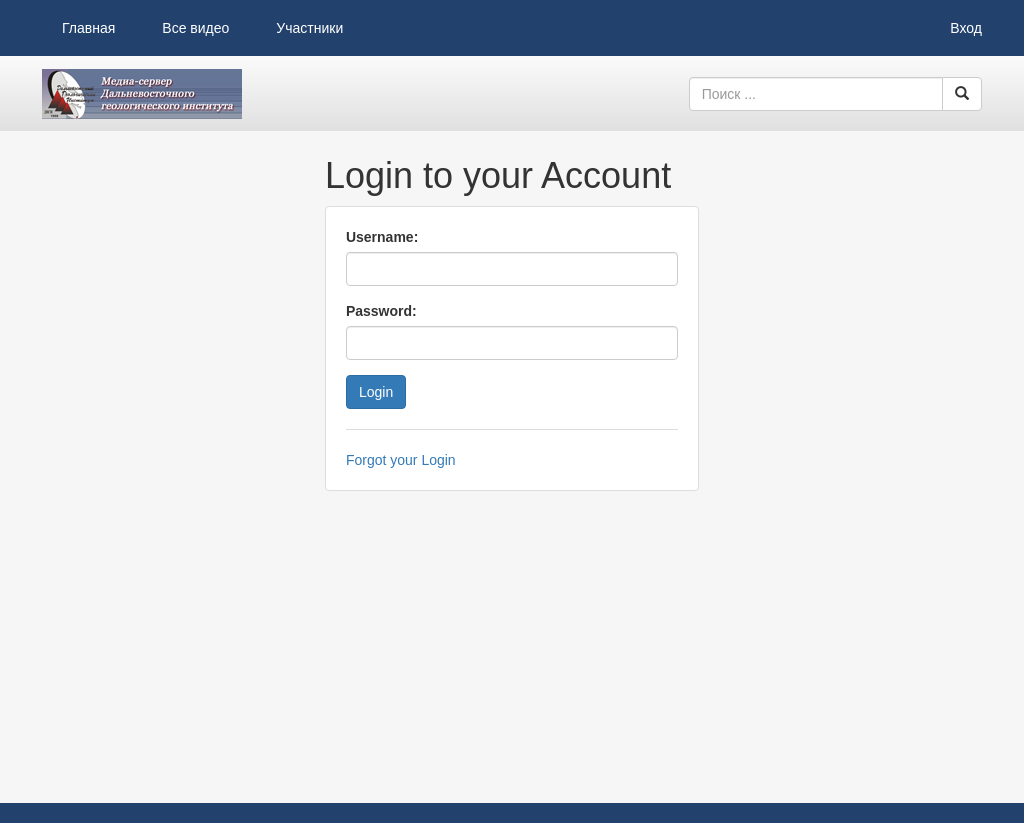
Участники (309, 28)
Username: (382, 237)
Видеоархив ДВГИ (142, 94)
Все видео (195, 28)
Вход (966, 28)
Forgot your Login (401, 460)
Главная (88, 28)
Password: (381, 311)
